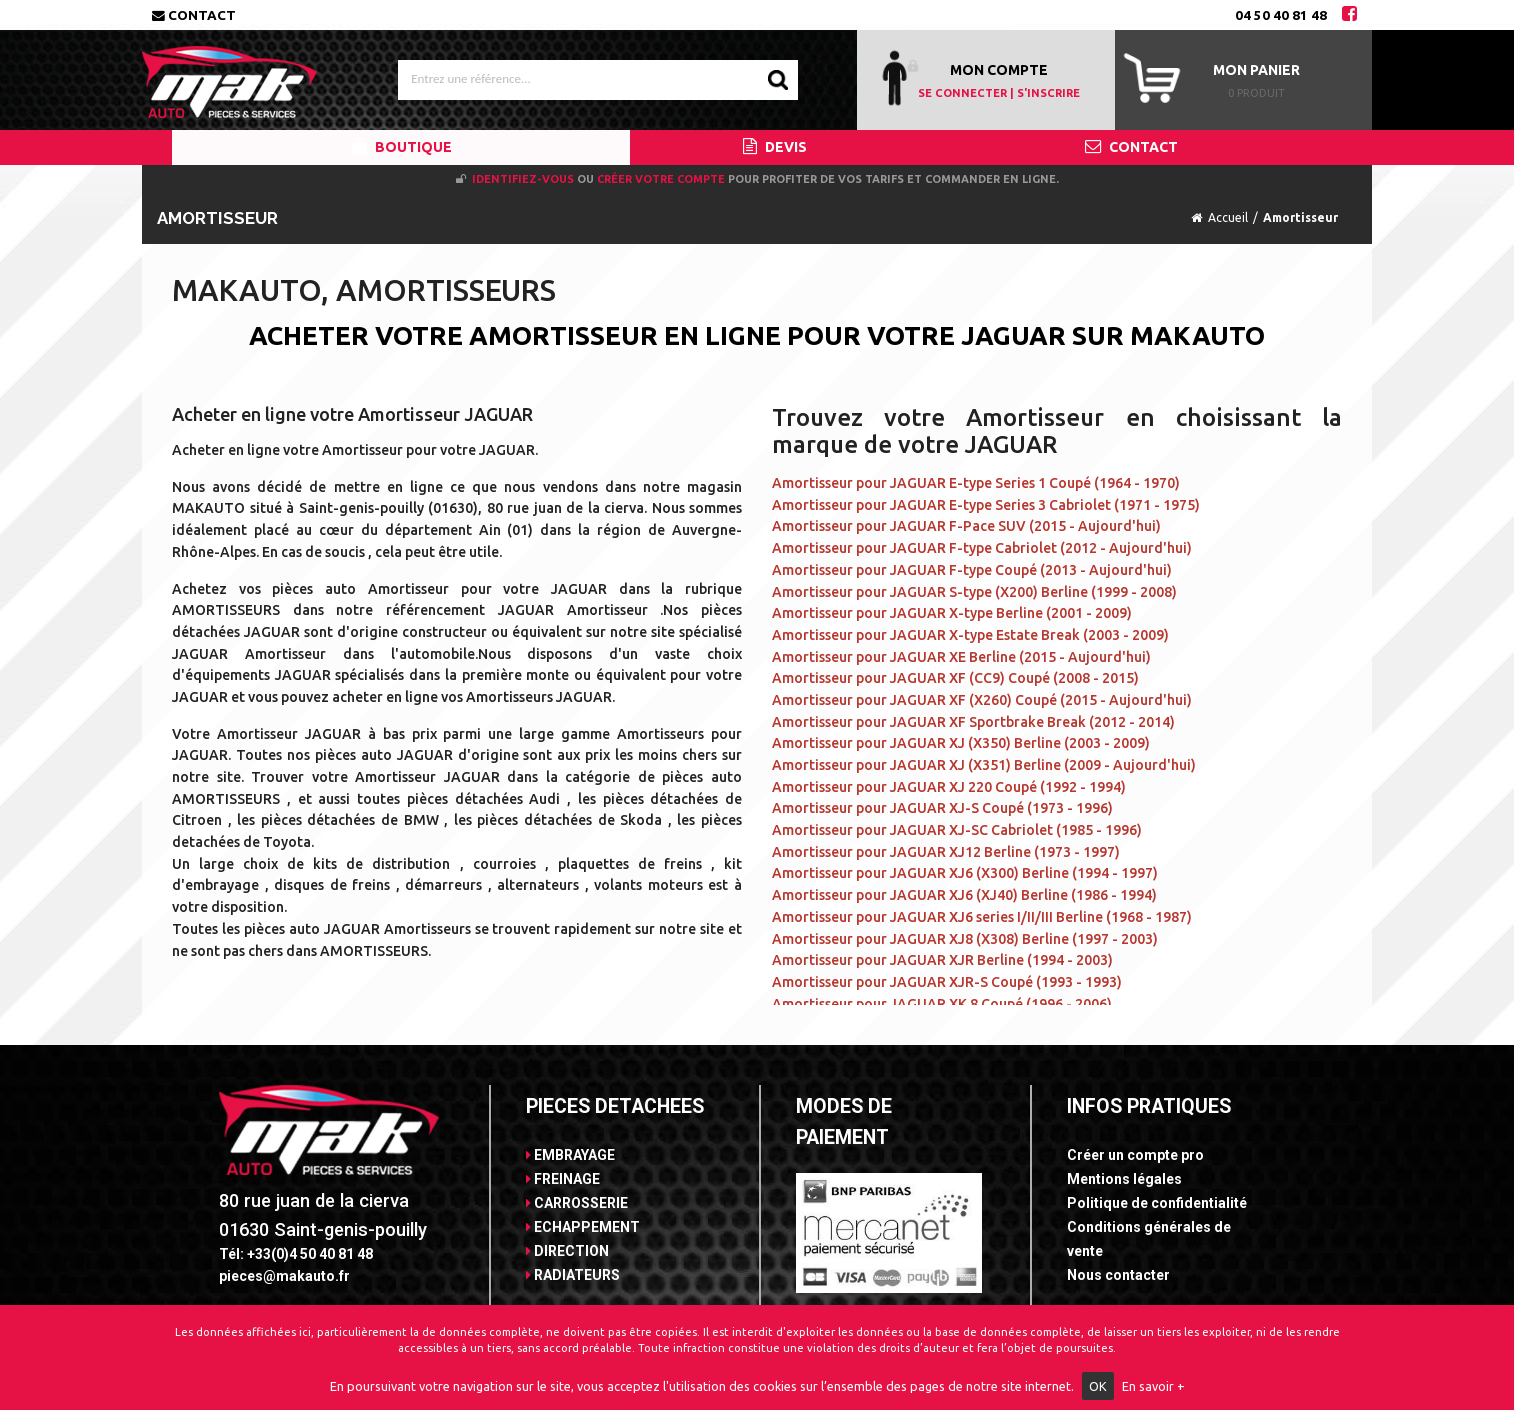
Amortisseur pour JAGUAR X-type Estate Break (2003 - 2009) (970, 635)
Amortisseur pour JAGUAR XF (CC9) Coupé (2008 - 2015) (955, 678)
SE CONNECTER (962, 93)
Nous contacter (1118, 1275)
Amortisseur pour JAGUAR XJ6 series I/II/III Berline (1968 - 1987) (982, 917)
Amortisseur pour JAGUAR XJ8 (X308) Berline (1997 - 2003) (965, 939)
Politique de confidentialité (1157, 1203)
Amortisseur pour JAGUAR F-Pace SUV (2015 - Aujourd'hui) (966, 526)
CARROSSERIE (577, 1203)
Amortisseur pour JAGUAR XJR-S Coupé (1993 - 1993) (947, 982)
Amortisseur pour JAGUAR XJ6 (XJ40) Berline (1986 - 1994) (964, 895)
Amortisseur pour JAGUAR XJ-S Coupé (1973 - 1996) (942, 808)
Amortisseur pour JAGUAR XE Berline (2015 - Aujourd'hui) (961, 657)
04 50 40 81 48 (1281, 15)
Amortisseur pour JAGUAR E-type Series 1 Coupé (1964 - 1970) (976, 483)
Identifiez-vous (523, 179)
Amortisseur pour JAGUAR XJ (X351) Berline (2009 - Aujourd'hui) (984, 765)
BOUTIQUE (401, 147)
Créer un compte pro (1135, 1155)
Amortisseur (1300, 217)
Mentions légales (1124, 1179)
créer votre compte (661, 179)
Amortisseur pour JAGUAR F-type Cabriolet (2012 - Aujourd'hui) (982, 548)
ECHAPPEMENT (583, 1227)
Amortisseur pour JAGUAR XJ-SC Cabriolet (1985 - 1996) (957, 830)
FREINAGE (563, 1179)
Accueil (1228, 217)
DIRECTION (567, 1251)
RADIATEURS (573, 1275)
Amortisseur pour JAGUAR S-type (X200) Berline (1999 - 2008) (974, 592)
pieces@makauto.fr (284, 1276)
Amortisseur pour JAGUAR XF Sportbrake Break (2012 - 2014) (973, 722)
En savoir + (1153, 1386)
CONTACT (1131, 147)
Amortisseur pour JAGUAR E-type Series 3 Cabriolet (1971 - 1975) (986, 505)
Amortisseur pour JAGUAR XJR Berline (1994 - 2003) (942, 960)
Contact (194, 15)
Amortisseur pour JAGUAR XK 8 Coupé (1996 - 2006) (942, 1004)
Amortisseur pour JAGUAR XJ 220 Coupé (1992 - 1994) (949, 787)
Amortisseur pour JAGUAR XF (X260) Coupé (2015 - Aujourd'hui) (982, 700)
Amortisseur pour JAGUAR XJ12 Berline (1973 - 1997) (946, 852)
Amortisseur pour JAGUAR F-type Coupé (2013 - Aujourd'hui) (972, 570)
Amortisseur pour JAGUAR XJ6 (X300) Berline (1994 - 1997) (965, 873)
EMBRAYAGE (570, 1155)
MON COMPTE (999, 70)
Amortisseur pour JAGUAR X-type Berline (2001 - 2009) (952, 613)
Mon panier (1256, 70)
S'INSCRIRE (1048, 93)
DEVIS (775, 147)
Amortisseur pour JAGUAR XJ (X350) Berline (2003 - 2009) (961, 743)
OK (1098, 1386)
